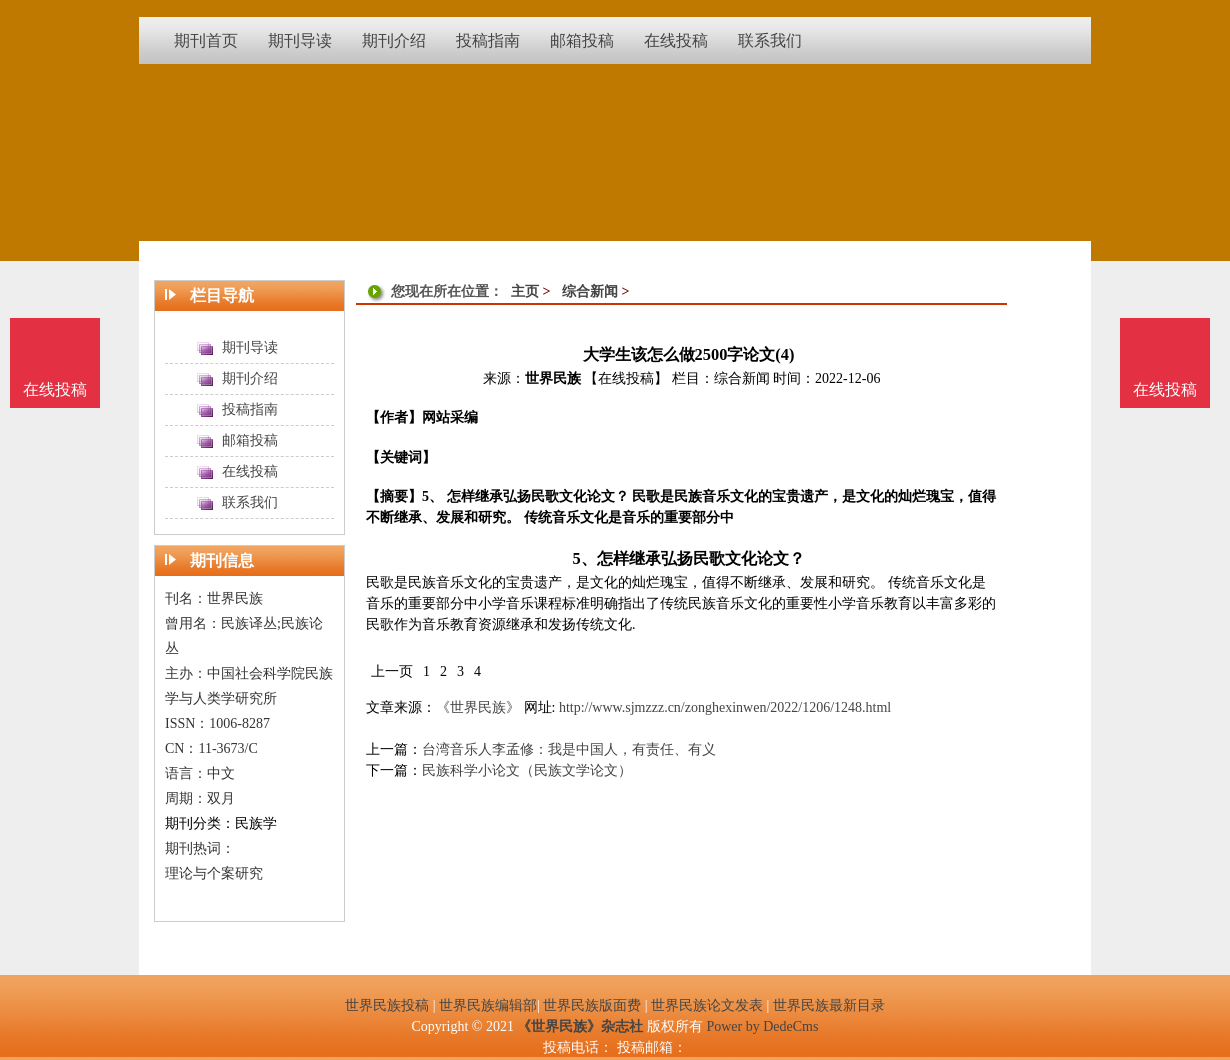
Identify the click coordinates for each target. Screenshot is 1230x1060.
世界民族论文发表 (707, 1005)
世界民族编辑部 (488, 1005)
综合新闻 (590, 291)
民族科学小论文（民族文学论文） (527, 770)
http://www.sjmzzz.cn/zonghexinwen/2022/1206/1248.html (725, 707)
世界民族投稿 (387, 1005)
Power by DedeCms (762, 1026)
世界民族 (553, 378)
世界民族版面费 (592, 1005)
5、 (584, 558)
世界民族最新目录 (829, 1005)
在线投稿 (1165, 389)
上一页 (392, 671)
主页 (525, 291)
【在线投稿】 (626, 378)
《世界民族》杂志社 (580, 1026)
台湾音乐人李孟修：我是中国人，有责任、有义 (569, 749)
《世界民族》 (478, 707)
